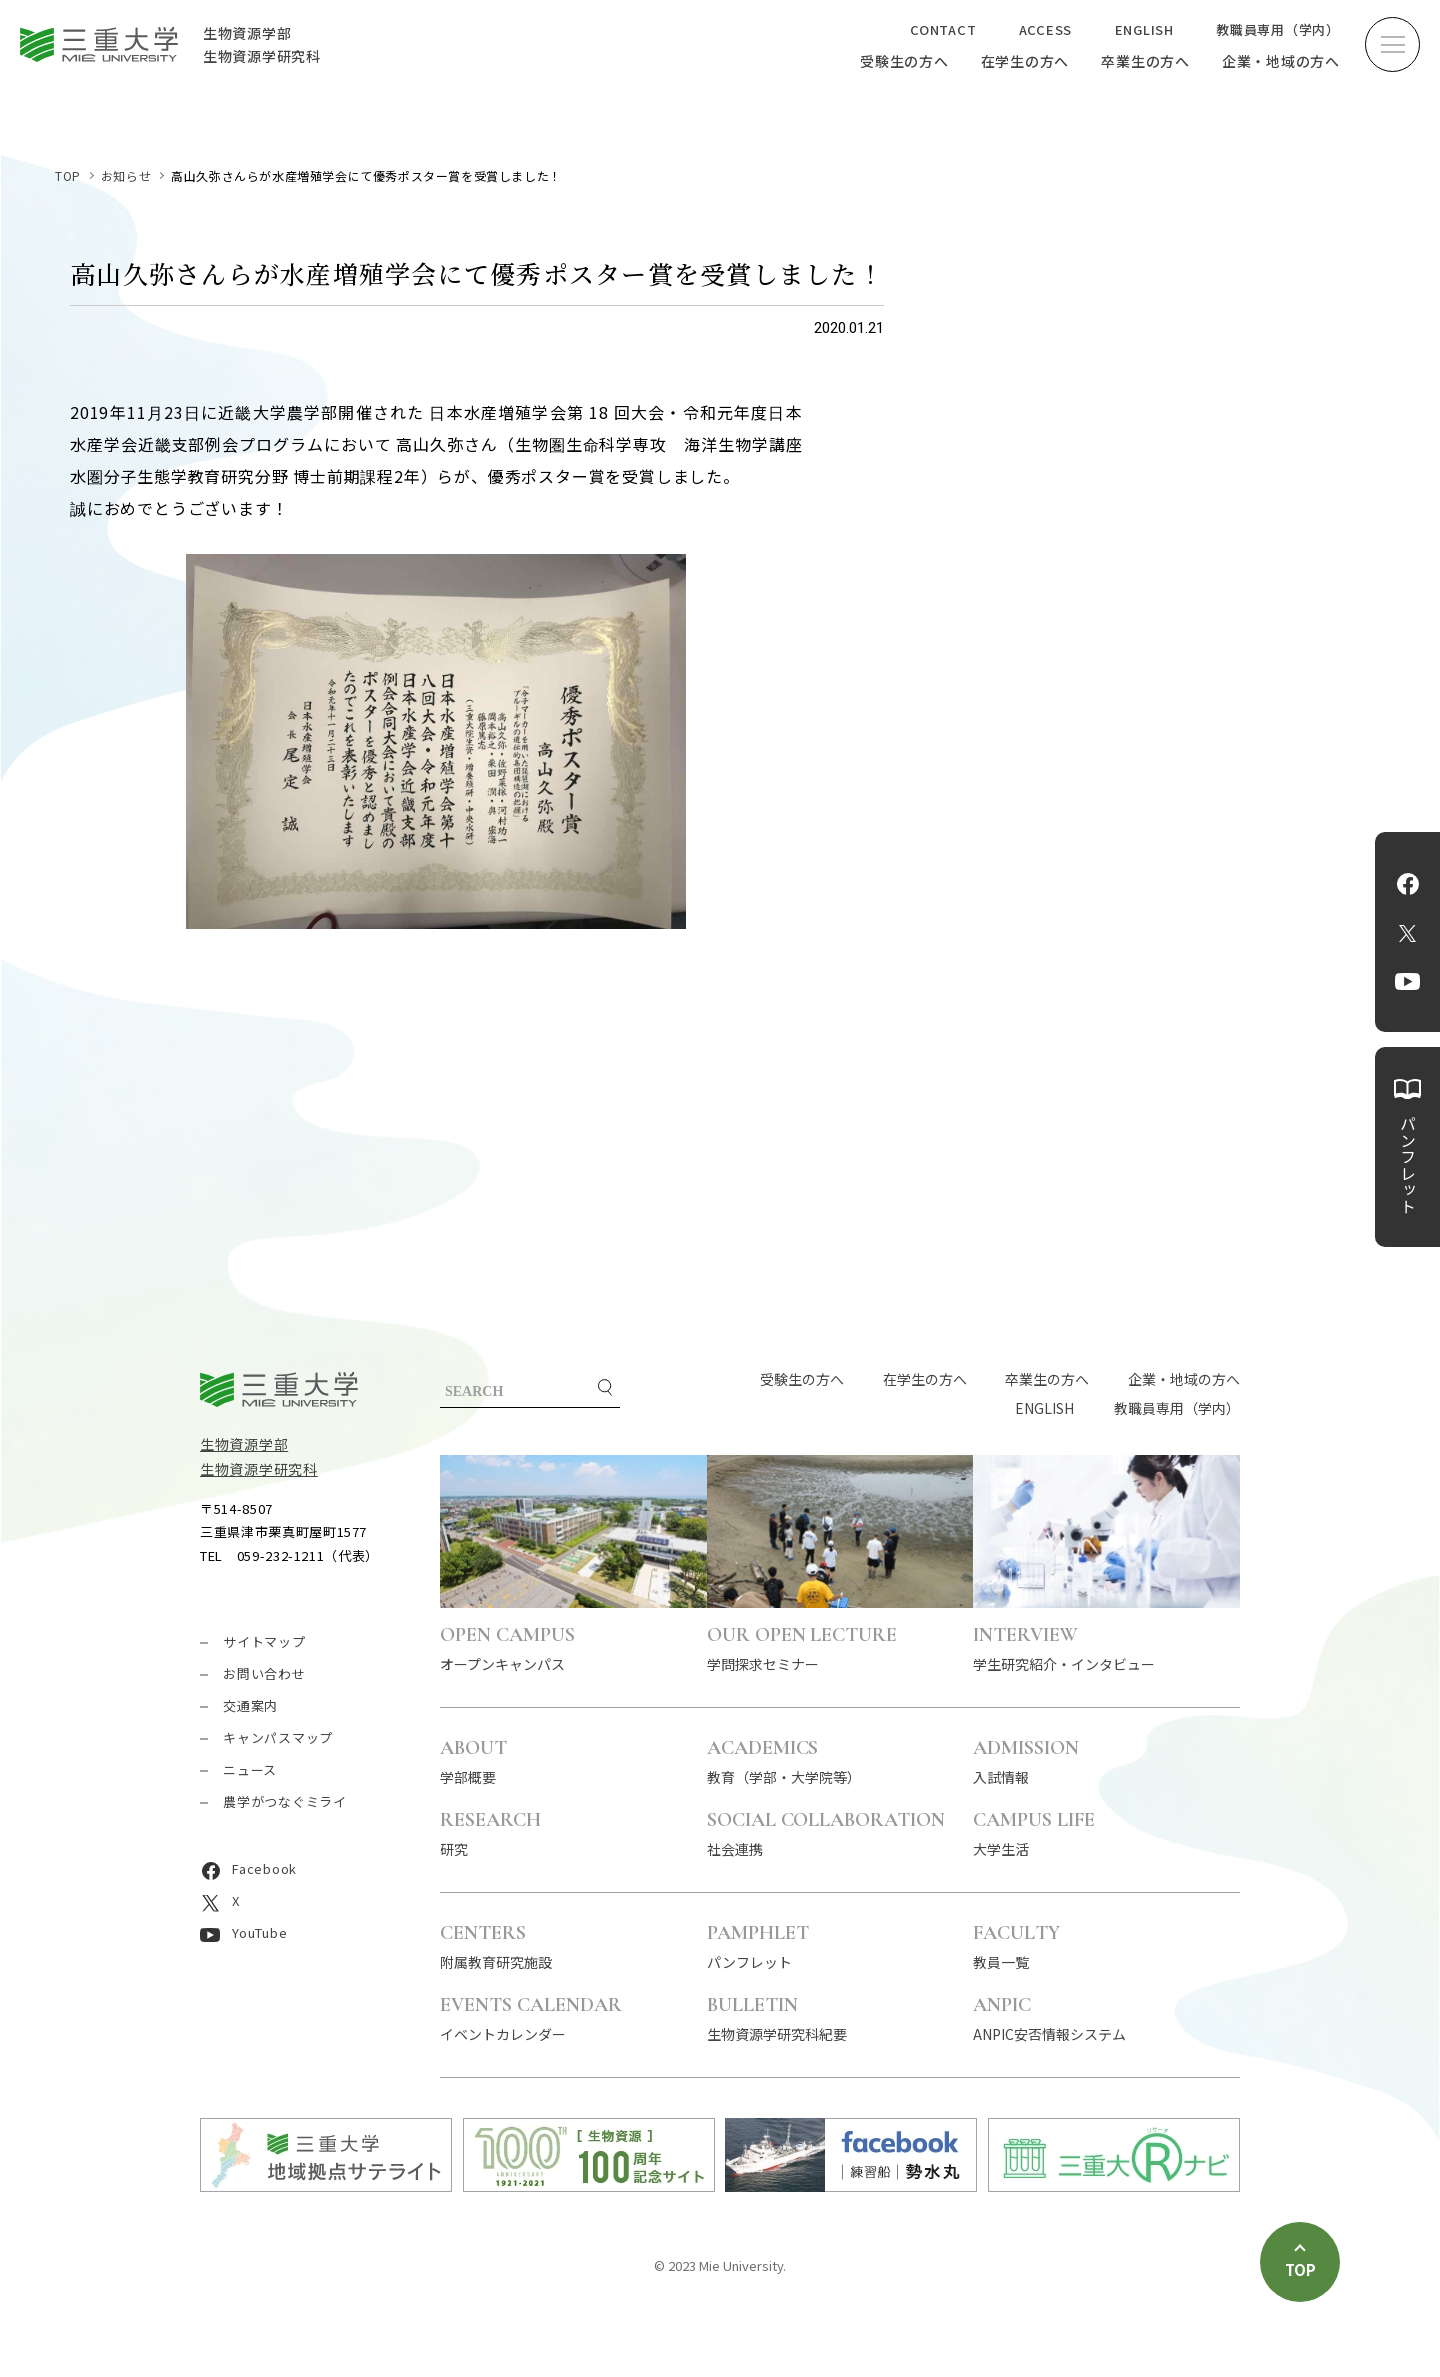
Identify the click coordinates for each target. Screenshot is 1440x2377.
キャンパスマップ (278, 1737)
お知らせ (126, 175)
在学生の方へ (1025, 61)
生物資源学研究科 (259, 1469)
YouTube (1407, 982)
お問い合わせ (264, 1673)
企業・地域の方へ (1281, 61)
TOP (68, 175)
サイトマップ (264, 1641)
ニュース (250, 1769)
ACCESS (1046, 29)
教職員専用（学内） (1278, 29)
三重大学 (279, 1389)
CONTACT (943, 29)
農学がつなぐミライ (285, 1801)
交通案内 (250, 1705)
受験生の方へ (904, 61)
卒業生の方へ (1145, 61)
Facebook (1408, 884)
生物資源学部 (244, 1444)
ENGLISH (1144, 29)
